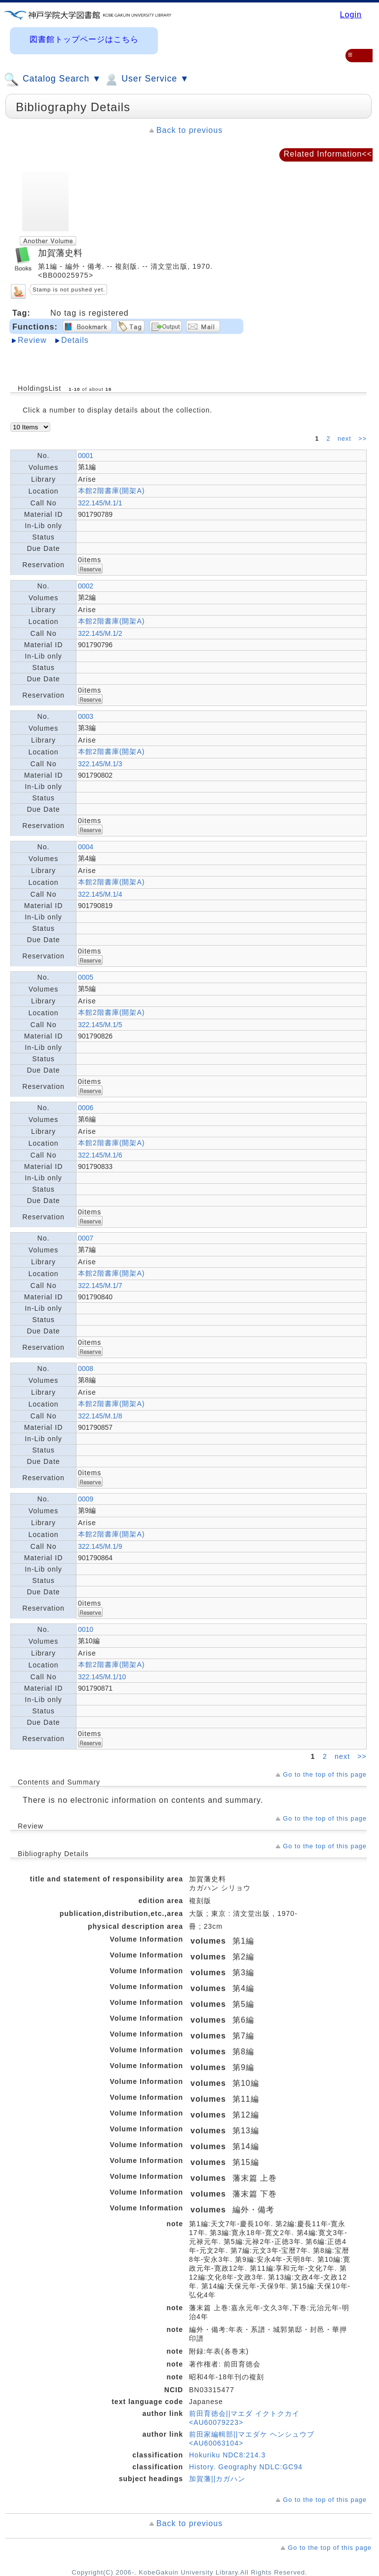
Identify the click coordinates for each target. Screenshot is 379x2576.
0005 (85, 977)
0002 (85, 586)
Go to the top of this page (325, 1774)
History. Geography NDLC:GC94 (246, 2467)
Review (32, 340)
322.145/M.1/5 (100, 1025)
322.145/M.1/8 (100, 1416)
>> (362, 438)
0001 (85, 455)
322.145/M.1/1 (100, 503)
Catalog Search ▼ (52, 79)
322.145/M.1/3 (100, 764)
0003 (85, 716)
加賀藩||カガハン (217, 2479)
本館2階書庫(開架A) (111, 491)
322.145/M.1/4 (100, 894)
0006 (85, 1108)
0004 (85, 847)
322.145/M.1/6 (100, 1155)
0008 (85, 1368)
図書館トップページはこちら (84, 39)
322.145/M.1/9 (100, 1546)
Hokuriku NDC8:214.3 (227, 2455)
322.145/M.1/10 (102, 1677)
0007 (85, 1238)
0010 (85, 1629)
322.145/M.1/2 (100, 633)
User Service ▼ (146, 79)
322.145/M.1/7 (100, 1285)
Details (75, 340)
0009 (85, 1499)
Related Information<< (328, 154)
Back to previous (189, 130)
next (345, 438)
